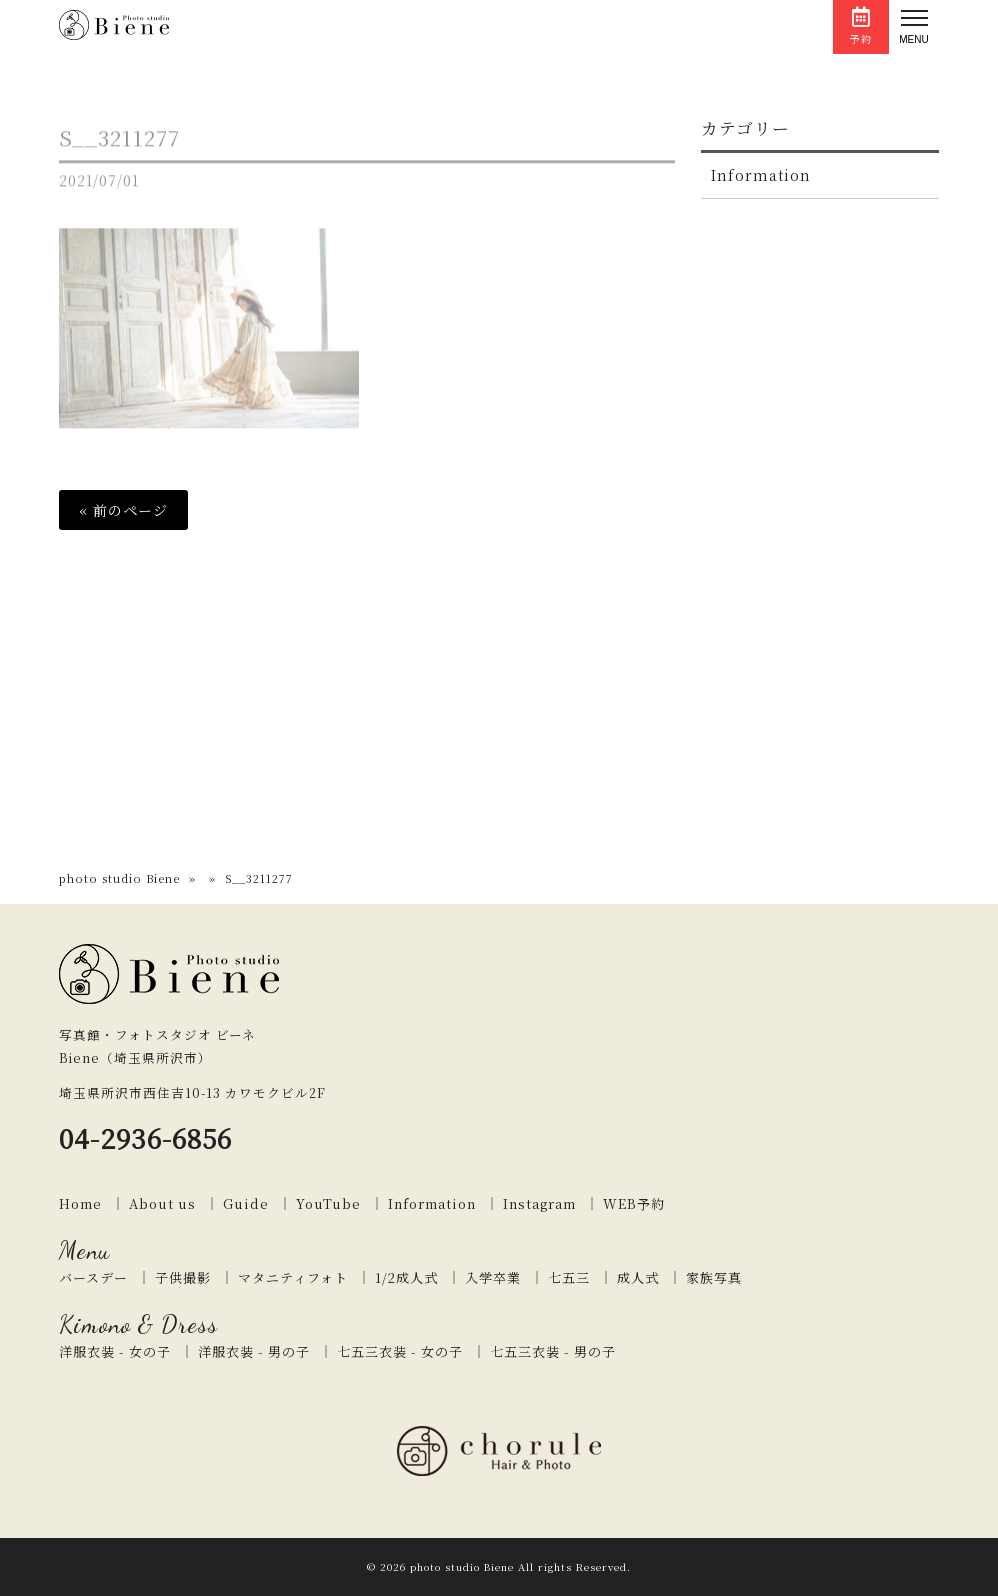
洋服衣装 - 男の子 (254, 1351)
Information (761, 175)
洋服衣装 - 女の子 (115, 1351)
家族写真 (714, 1277)
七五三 (569, 1277)
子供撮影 (183, 1277)
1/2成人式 (406, 1277)
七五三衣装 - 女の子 (400, 1351)
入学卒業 (493, 1277)
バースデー (93, 1277)
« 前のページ (123, 510)
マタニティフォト (293, 1277)
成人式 (638, 1277)
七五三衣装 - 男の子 (553, 1351)
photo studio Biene (119, 878)
